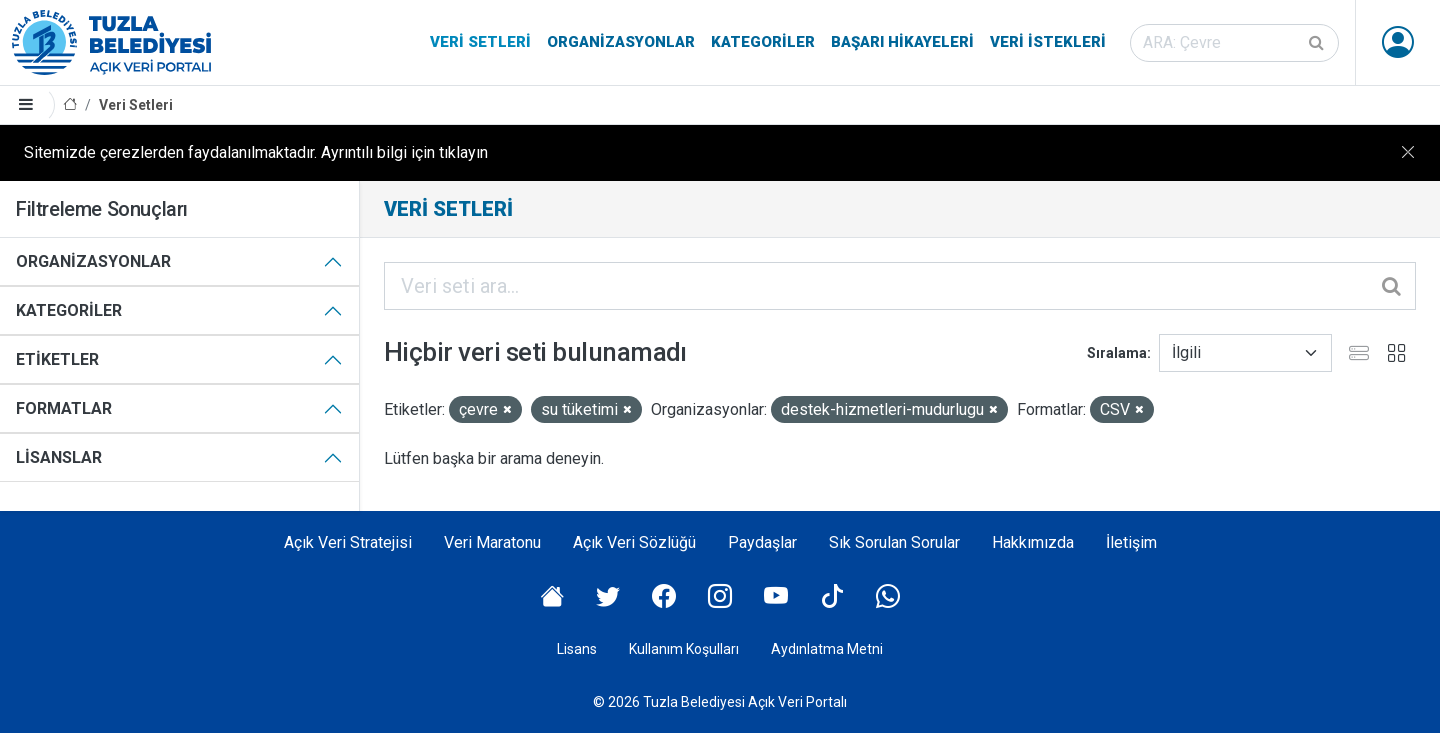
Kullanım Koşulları (684, 649)
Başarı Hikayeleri (902, 42)
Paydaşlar (762, 542)
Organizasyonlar (621, 42)
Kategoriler (763, 42)
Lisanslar (59, 457)
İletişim (1131, 542)
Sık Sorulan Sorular (894, 542)
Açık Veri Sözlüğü (634, 542)
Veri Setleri (480, 42)
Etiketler (57, 359)
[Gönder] (1318, 43)
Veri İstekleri (1048, 42)
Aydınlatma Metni (827, 649)
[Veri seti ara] (1234, 43)
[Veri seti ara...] (900, 286)
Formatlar (64, 408)
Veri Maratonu (492, 542)
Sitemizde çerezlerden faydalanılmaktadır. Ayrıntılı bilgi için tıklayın (256, 152)
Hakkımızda (1033, 542)
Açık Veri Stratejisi (348, 542)
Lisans (577, 649)
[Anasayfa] (70, 105)
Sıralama (1117, 353)
